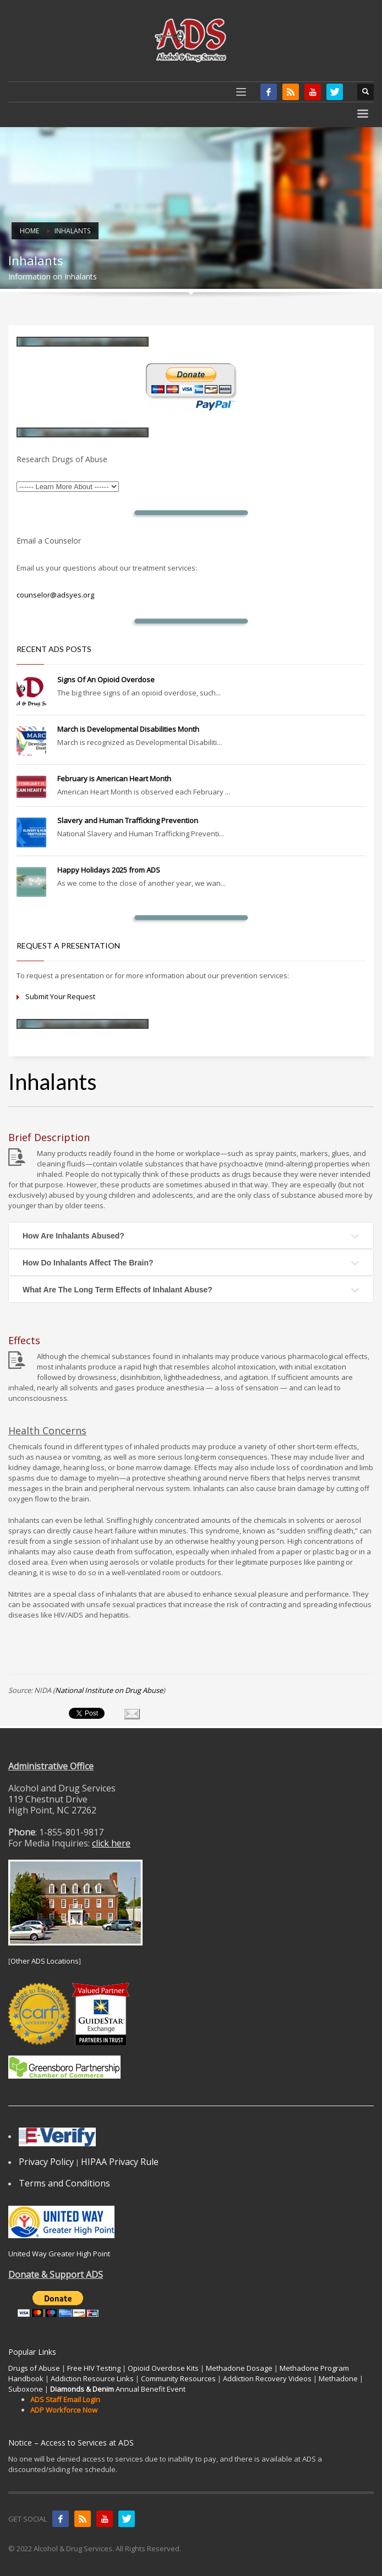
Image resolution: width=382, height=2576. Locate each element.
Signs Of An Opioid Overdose (106, 679)
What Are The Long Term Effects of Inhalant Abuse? (117, 1289)
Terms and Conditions (64, 2183)
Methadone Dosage (239, 2368)
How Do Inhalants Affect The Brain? (88, 1262)
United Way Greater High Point (59, 2254)
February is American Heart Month (114, 778)
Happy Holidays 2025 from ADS (108, 870)
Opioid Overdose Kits (163, 2368)
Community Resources (178, 2378)
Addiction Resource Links (92, 2378)
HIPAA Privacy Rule (120, 2162)
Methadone (338, 2378)
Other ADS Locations (44, 1961)
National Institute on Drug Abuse (109, 1690)
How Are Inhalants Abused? (73, 1235)
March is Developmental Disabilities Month (128, 729)
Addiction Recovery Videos (267, 2378)
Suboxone (25, 2389)
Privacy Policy (46, 2162)
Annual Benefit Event (117, 2389)
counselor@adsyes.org (55, 595)
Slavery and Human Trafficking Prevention (127, 820)
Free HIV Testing (94, 2368)
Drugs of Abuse (34, 2368)
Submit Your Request (60, 996)
